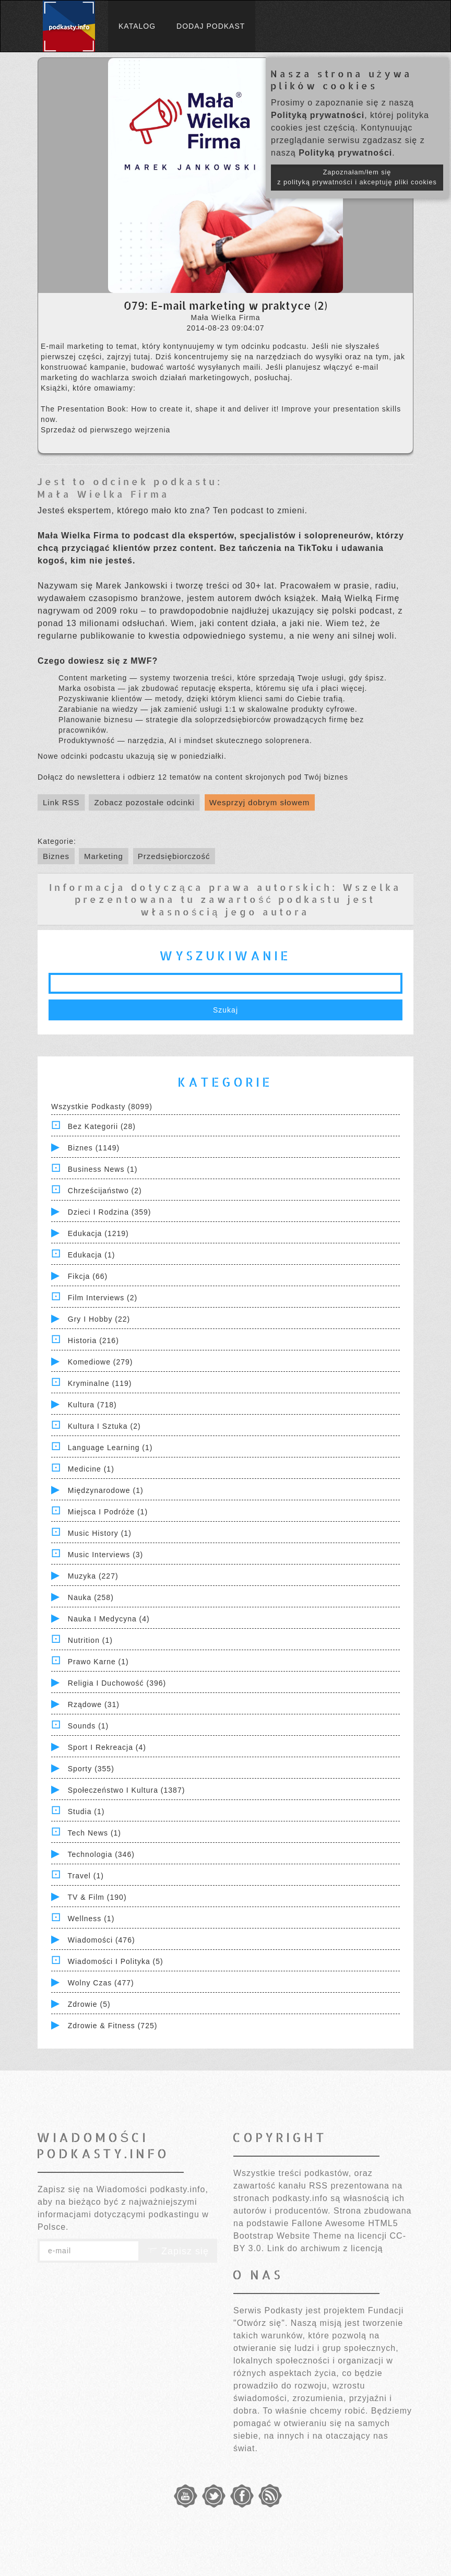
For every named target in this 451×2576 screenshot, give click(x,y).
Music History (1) (100, 1533)
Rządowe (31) (94, 1704)
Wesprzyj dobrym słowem (259, 802)
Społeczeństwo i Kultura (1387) (126, 1790)
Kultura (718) (92, 1405)
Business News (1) (103, 1169)
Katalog (137, 26)
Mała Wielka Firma (103, 494)
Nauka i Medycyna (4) (109, 1619)
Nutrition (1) (90, 1640)
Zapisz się (178, 2251)
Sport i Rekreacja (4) (107, 1747)
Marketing (103, 856)
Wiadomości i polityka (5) (115, 1961)
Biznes (56, 856)
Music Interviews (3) (105, 1554)
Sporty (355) (91, 1769)
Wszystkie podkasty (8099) (101, 1106)
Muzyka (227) (93, 1576)
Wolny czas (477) (101, 1983)
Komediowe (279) (100, 1362)
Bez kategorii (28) (102, 1126)
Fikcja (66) (88, 1276)
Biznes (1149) (94, 1148)
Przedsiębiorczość (174, 856)
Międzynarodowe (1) (106, 1490)
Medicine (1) (91, 1469)
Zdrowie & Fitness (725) (113, 2025)
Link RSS (61, 802)
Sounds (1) (88, 1726)
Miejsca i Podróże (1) (108, 1512)
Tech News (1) (94, 1833)
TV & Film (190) (97, 1897)
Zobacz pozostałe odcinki (144, 802)
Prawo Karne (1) (98, 1661)
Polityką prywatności (317, 115)
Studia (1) (86, 1811)
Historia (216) (93, 1340)
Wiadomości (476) (101, 1940)
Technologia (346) (101, 1854)
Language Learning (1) (110, 1447)
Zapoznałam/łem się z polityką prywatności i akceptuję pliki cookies (357, 177)
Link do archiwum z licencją (325, 2248)
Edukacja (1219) (98, 1233)
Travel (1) (86, 1876)
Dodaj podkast (210, 26)
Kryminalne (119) (100, 1383)
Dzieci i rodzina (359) (109, 1212)
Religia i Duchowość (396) (117, 1683)
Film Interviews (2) (102, 1297)
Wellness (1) (91, 1918)
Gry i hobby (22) (99, 1319)
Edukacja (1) (91, 1255)
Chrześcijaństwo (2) (105, 1190)
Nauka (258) (91, 1597)
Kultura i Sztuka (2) (104, 1426)
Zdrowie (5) (89, 2004)
